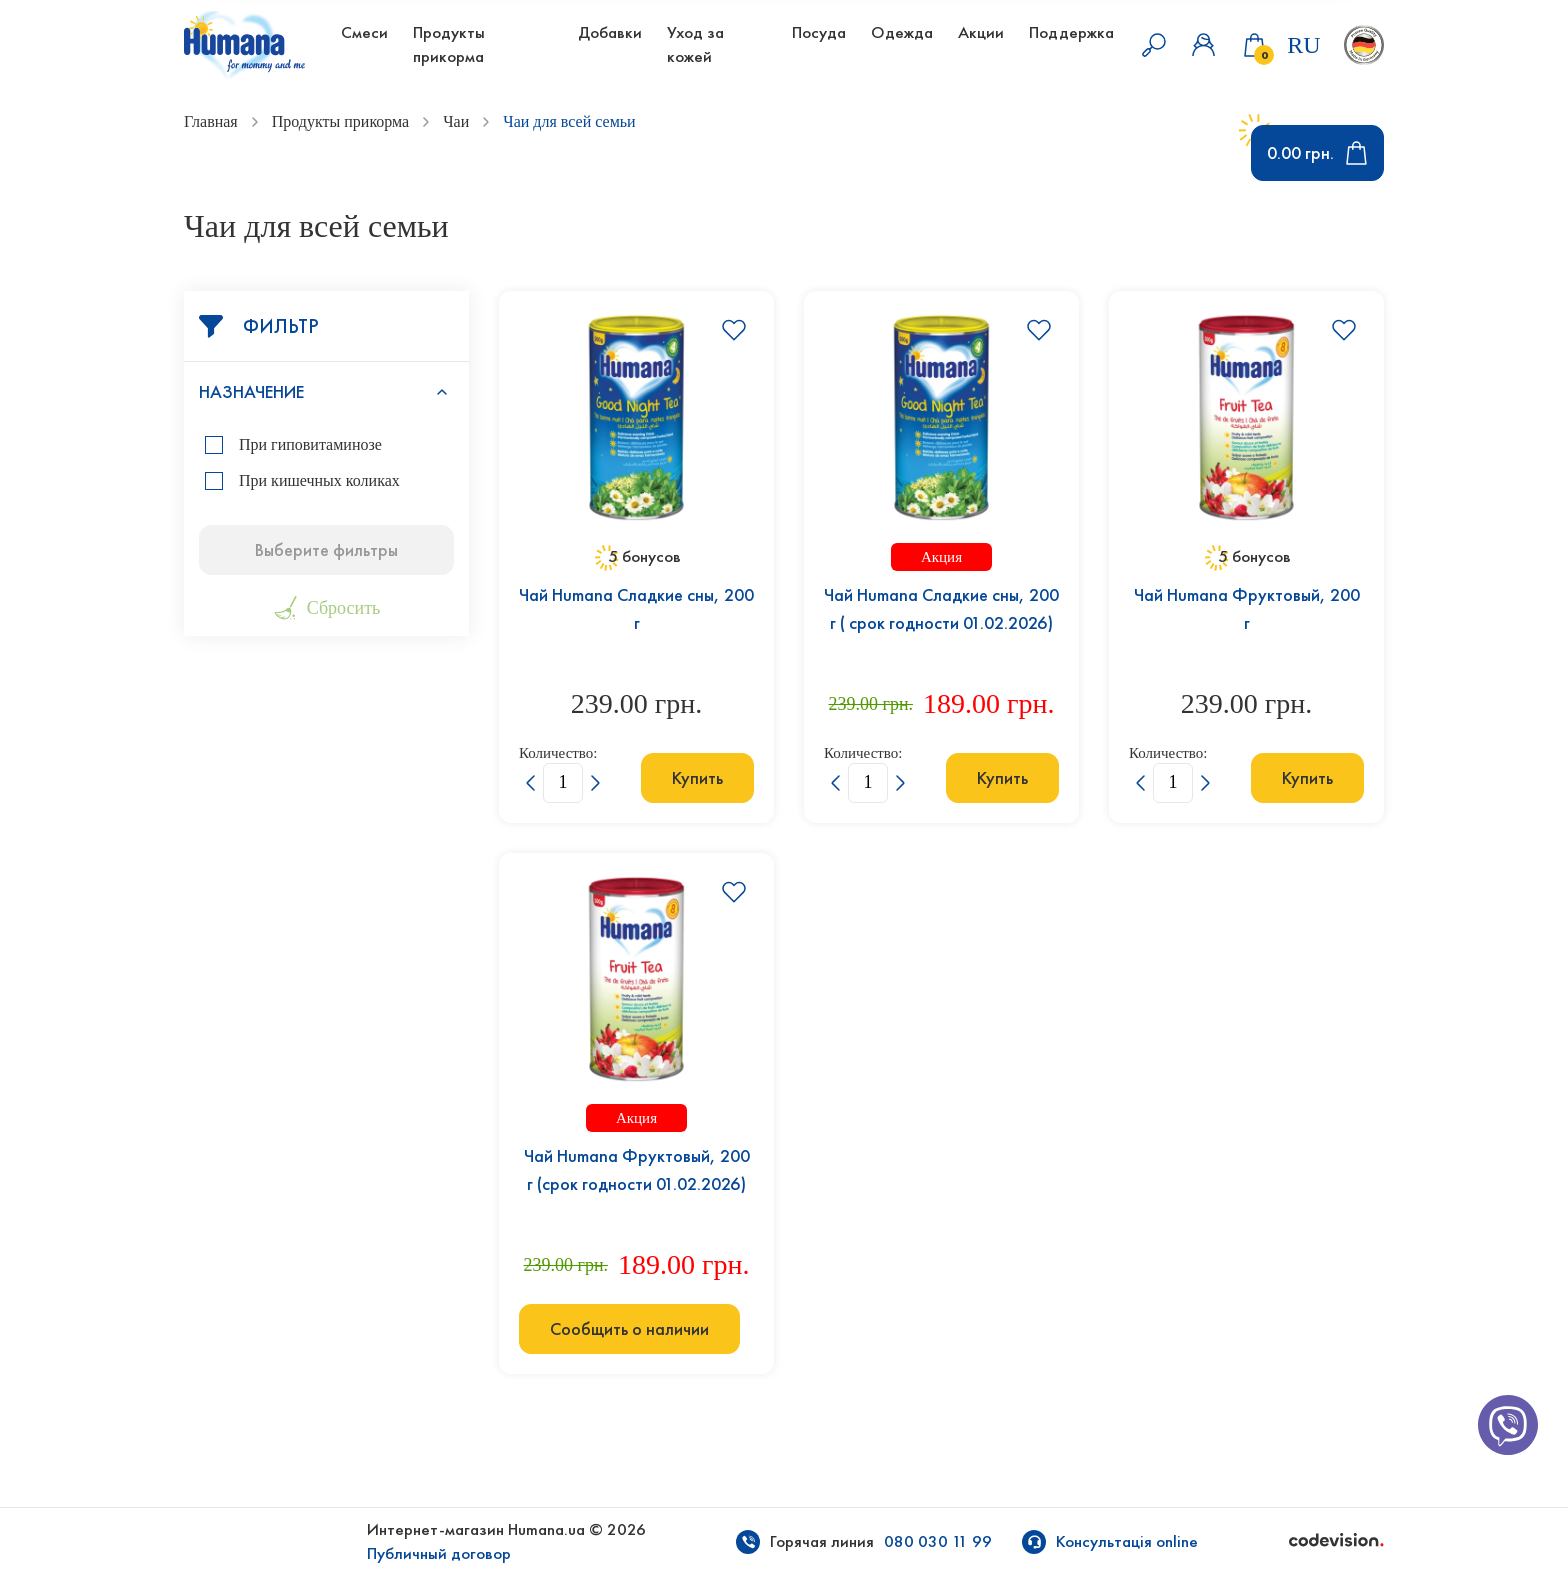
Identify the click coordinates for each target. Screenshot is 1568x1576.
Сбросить (327, 608)
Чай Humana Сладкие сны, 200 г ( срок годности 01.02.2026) (941, 609)
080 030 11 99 (938, 1541)
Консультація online (1127, 1541)
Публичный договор (439, 1553)
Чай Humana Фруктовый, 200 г (1247, 609)
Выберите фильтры (326, 550)
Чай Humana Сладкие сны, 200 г (636, 609)
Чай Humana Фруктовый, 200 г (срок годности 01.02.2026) (637, 1170)
